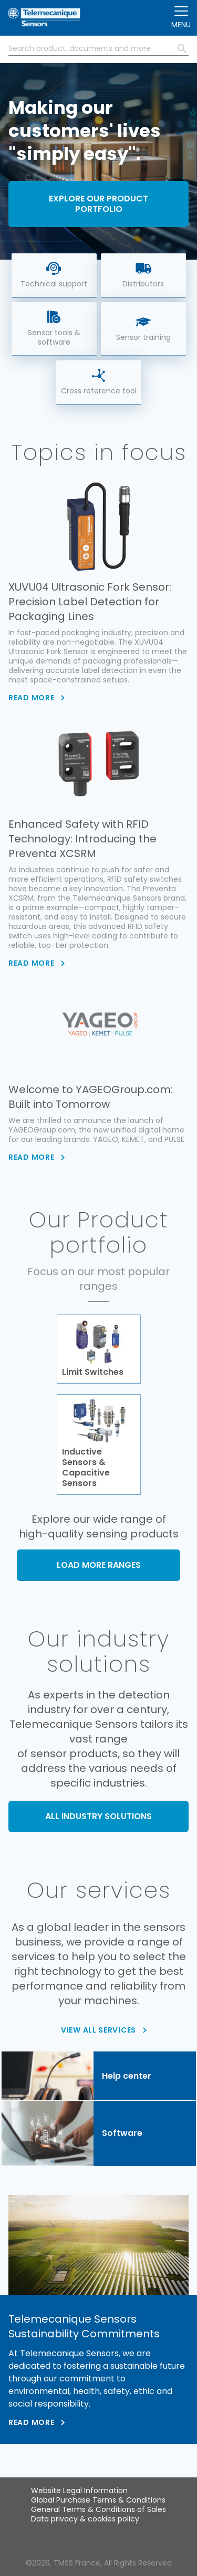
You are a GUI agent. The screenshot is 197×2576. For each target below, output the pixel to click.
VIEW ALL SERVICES (98, 2030)
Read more (31, 2422)
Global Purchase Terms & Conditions (98, 2500)
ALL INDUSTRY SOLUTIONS (98, 1816)
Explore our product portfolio (98, 204)
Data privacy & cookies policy (85, 2519)
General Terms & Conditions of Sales (98, 2509)
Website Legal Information (79, 2490)
